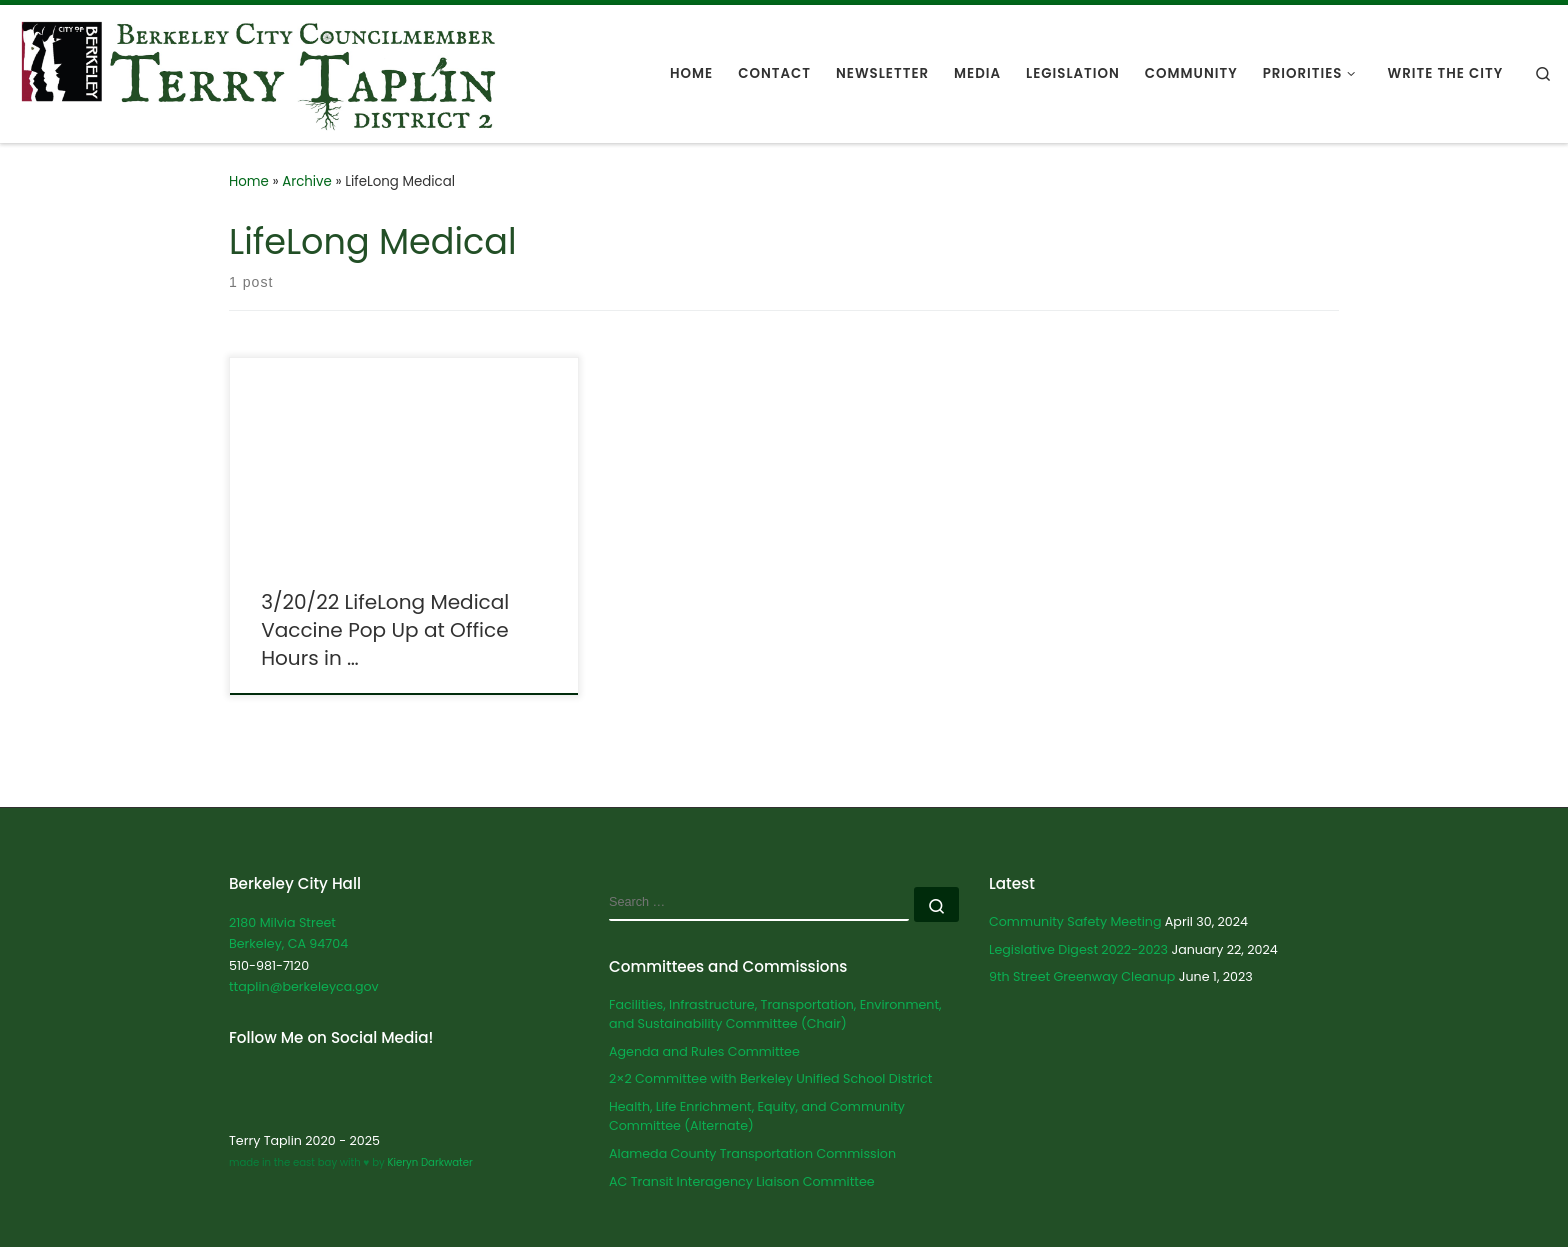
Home (249, 181)
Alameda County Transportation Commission (752, 1153)
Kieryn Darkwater (429, 1162)
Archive (307, 181)
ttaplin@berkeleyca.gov (304, 986)
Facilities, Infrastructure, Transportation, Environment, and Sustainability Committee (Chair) (775, 1014)
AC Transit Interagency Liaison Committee (742, 1181)
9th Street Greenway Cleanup (1082, 976)
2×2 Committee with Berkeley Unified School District (770, 1078)
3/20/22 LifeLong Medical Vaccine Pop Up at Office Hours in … (385, 630)
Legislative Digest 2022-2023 (1078, 949)
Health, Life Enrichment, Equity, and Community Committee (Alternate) (757, 1116)
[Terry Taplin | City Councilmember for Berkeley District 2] (258, 71)
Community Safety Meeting (1075, 921)
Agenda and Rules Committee (704, 1051)
